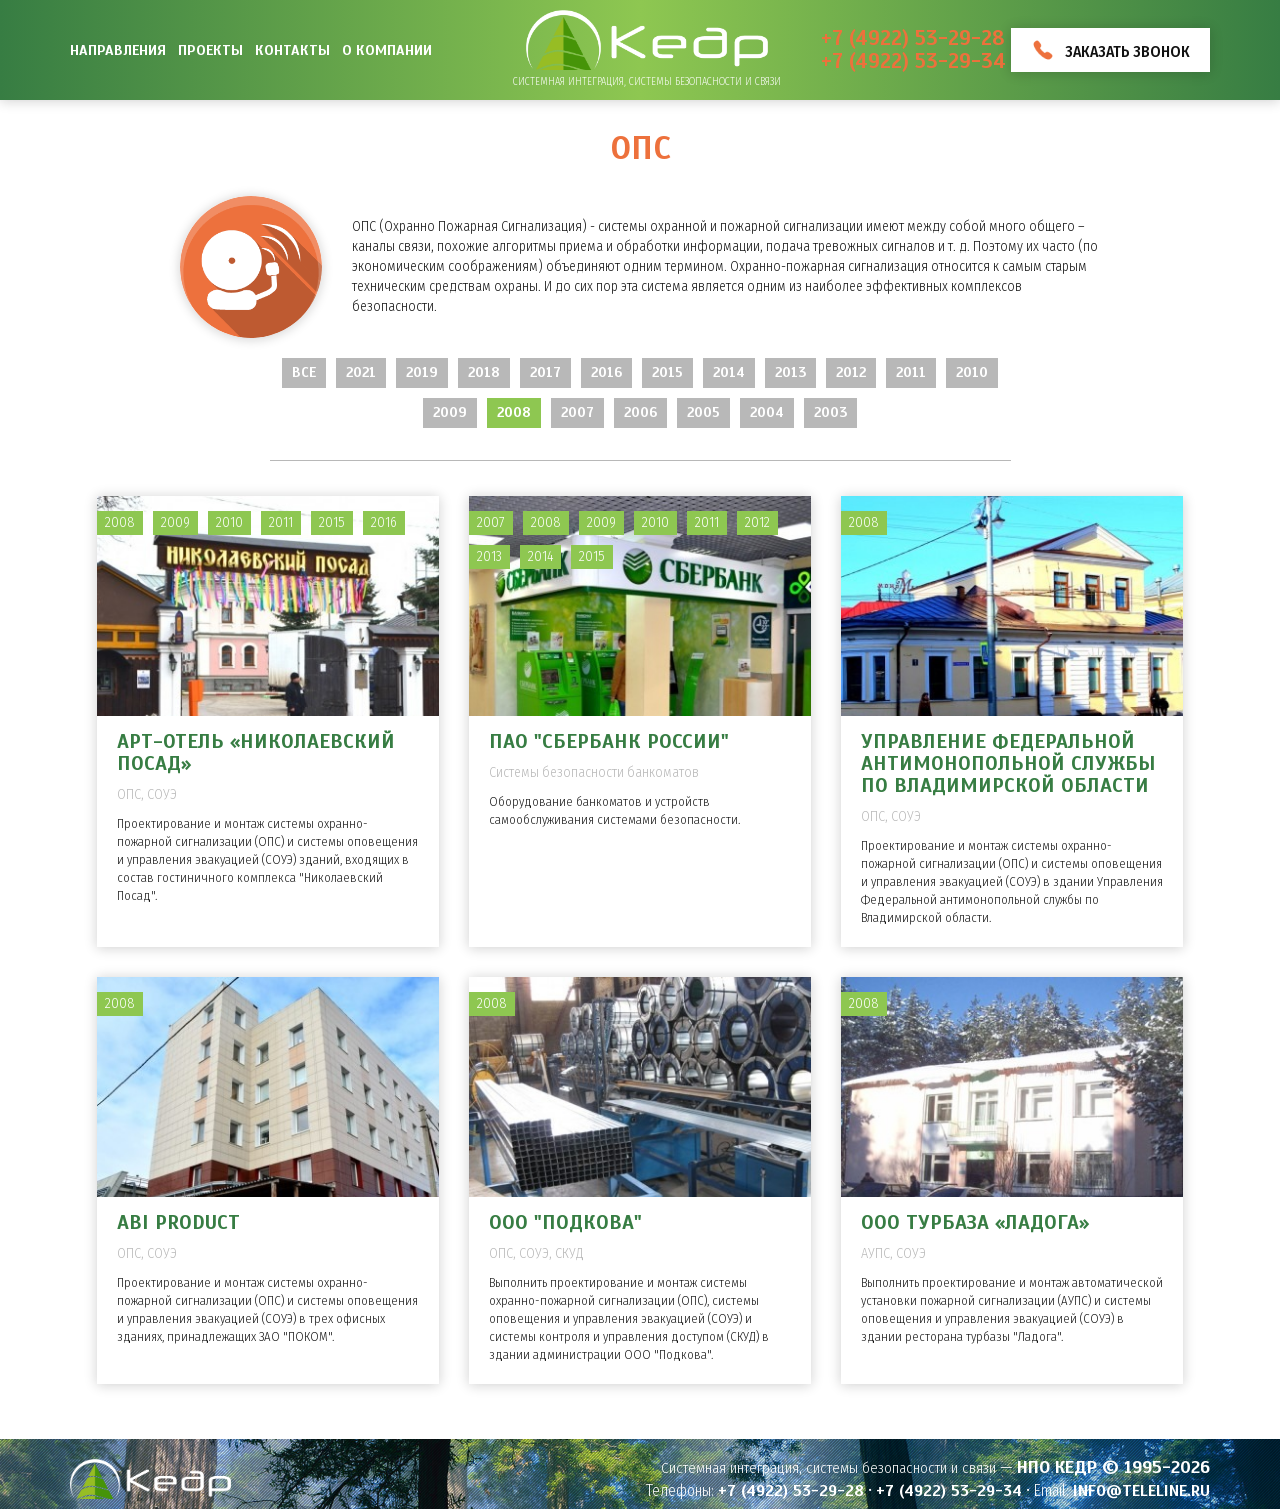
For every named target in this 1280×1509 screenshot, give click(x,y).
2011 (911, 372)
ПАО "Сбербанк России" (609, 741)
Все (304, 372)
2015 (667, 372)
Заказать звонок (1127, 51)
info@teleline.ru (1141, 1491)
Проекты (210, 50)
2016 (606, 372)
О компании (387, 50)
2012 (851, 372)
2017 (545, 372)
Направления (118, 50)
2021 (361, 372)
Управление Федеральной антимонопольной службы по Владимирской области (1008, 763)
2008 (514, 412)
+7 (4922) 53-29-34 (913, 61)
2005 (703, 412)
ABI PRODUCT (178, 1222)
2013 (790, 372)
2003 (830, 412)
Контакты (292, 50)
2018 (484, 372)
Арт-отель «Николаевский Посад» (256, 752)
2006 (640, 412)
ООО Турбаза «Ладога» (975, 1222)
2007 (577, 412)
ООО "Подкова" (565, 1222)
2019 (422, 372)
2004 (767, 412)
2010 (972, 372)
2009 (450, 412)
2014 (729, 372)
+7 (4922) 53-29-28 (912, 38)
